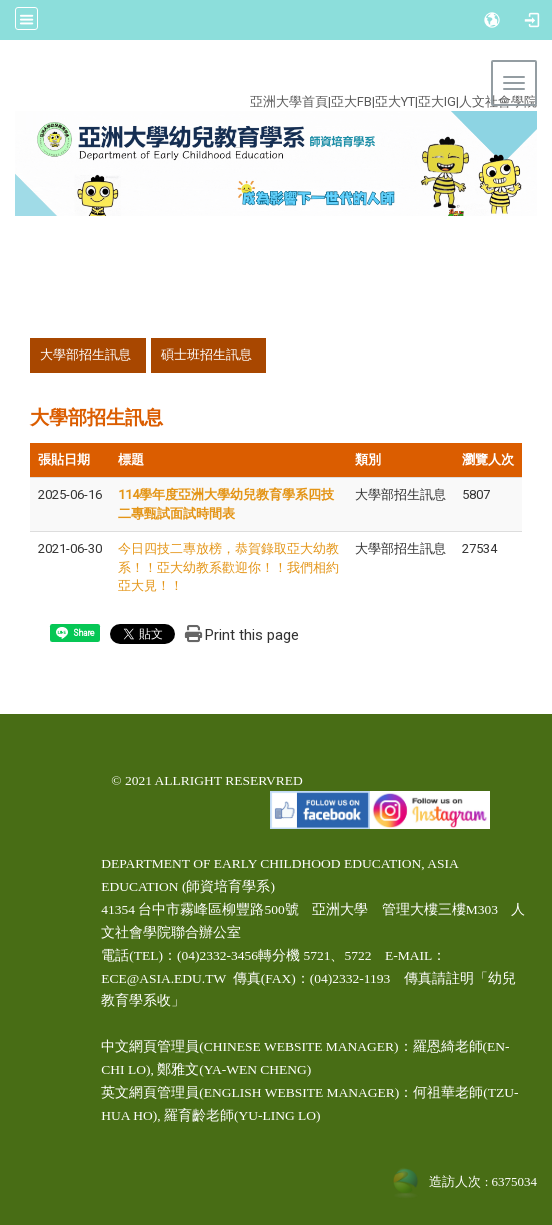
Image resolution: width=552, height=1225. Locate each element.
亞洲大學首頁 (289, 101)
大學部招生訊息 (85, 354)
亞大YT (395, 101)
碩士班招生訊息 (206, 354)
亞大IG (437, 101)
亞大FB (351, 101)
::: (263, 78)
